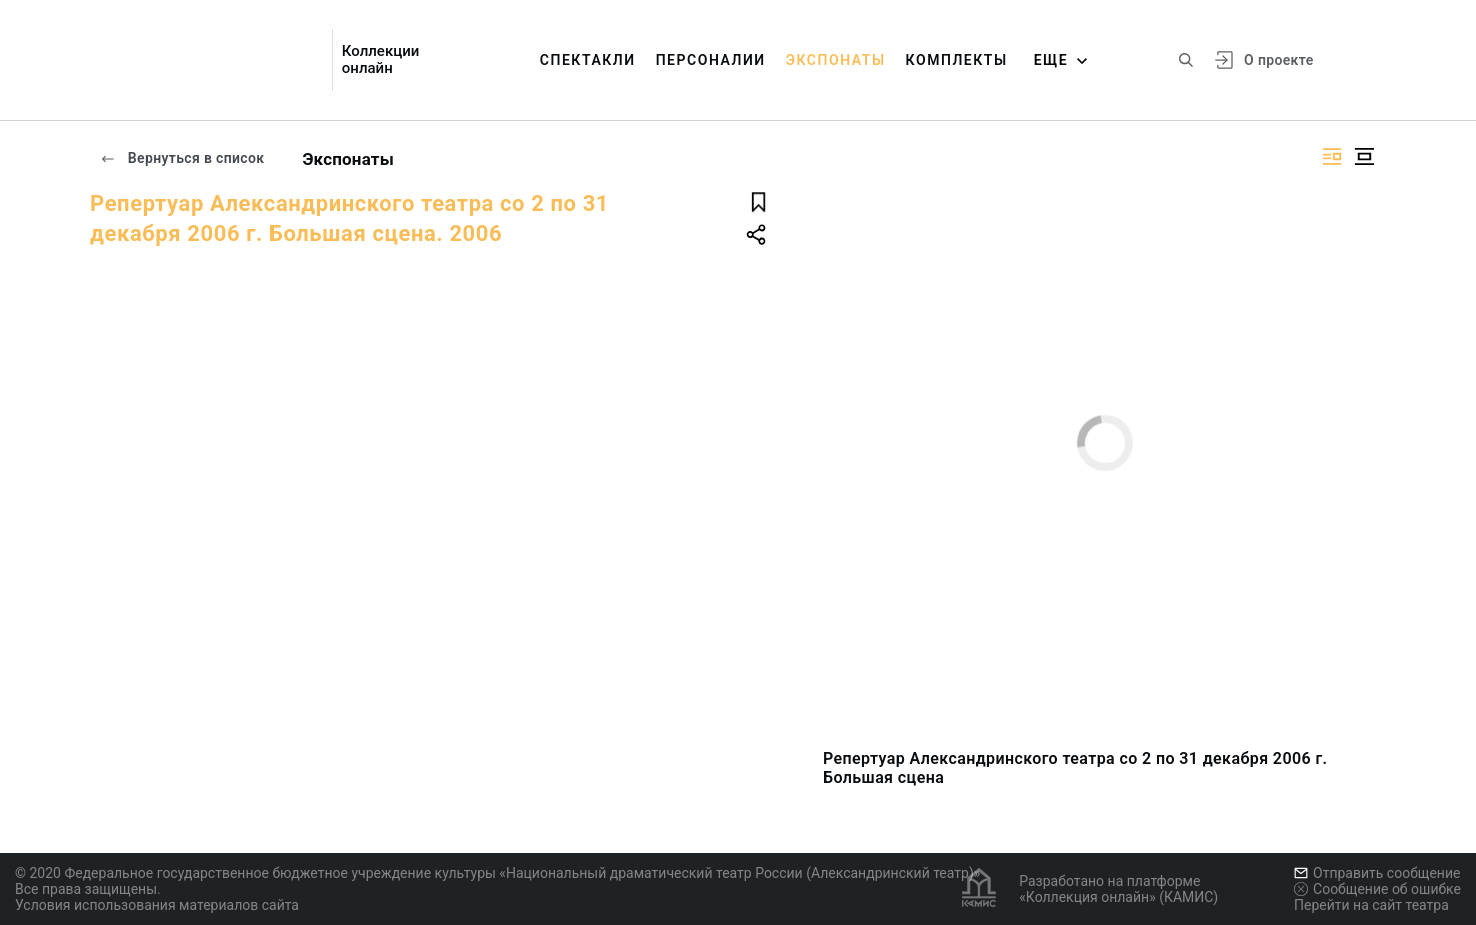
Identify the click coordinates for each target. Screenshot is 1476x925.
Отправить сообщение (1377, 873)
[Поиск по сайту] (1186, 60)
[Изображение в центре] (1364, 156)
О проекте (1278, 60)
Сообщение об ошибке (1377, 889)
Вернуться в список (182, 158)
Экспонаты (836, 60)
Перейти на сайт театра (1371, 905)
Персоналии (711, 60)
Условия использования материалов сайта (157, 905)
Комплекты (957, 60)
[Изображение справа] (1332, 156)
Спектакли (588, 60)
